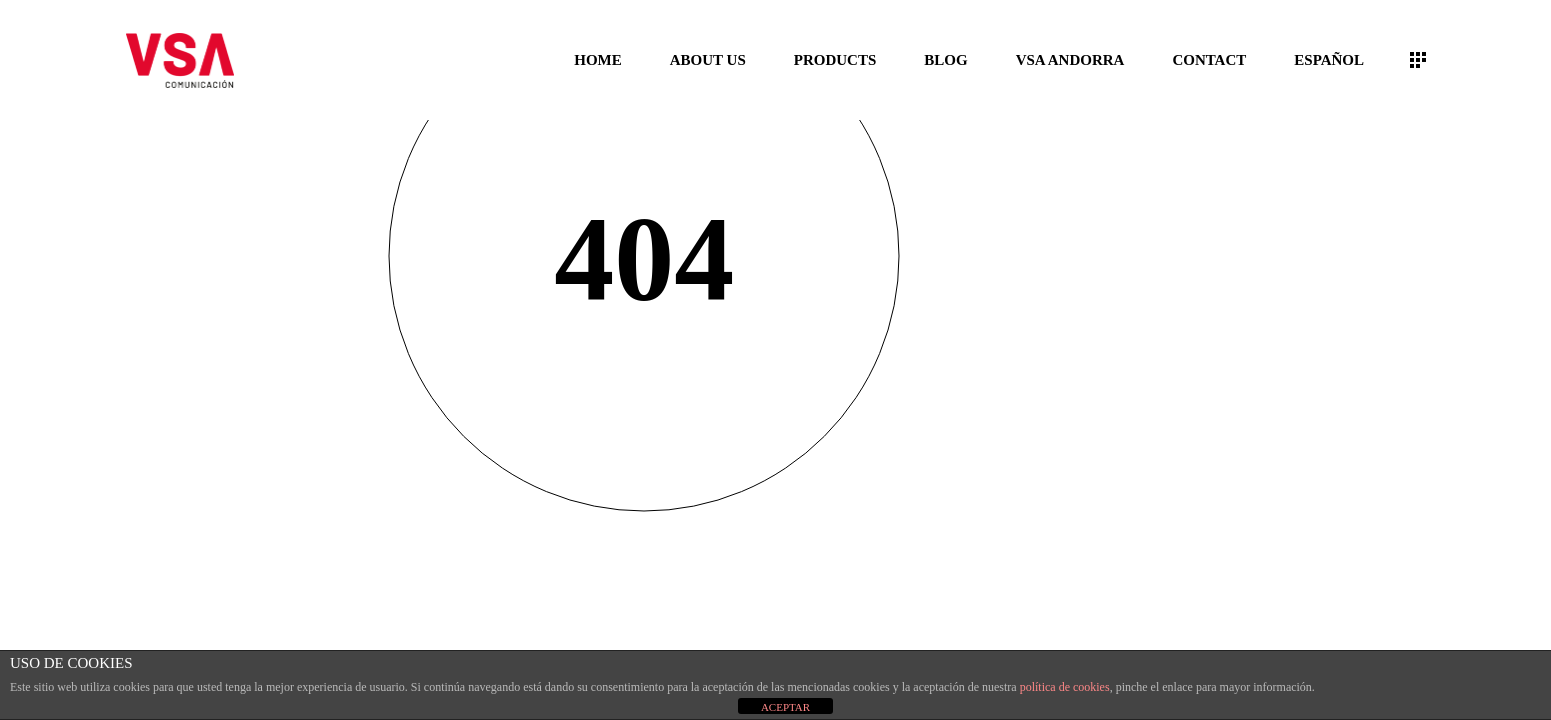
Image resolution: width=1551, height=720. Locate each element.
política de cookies (1065, 687)
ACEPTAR (785, 707)
